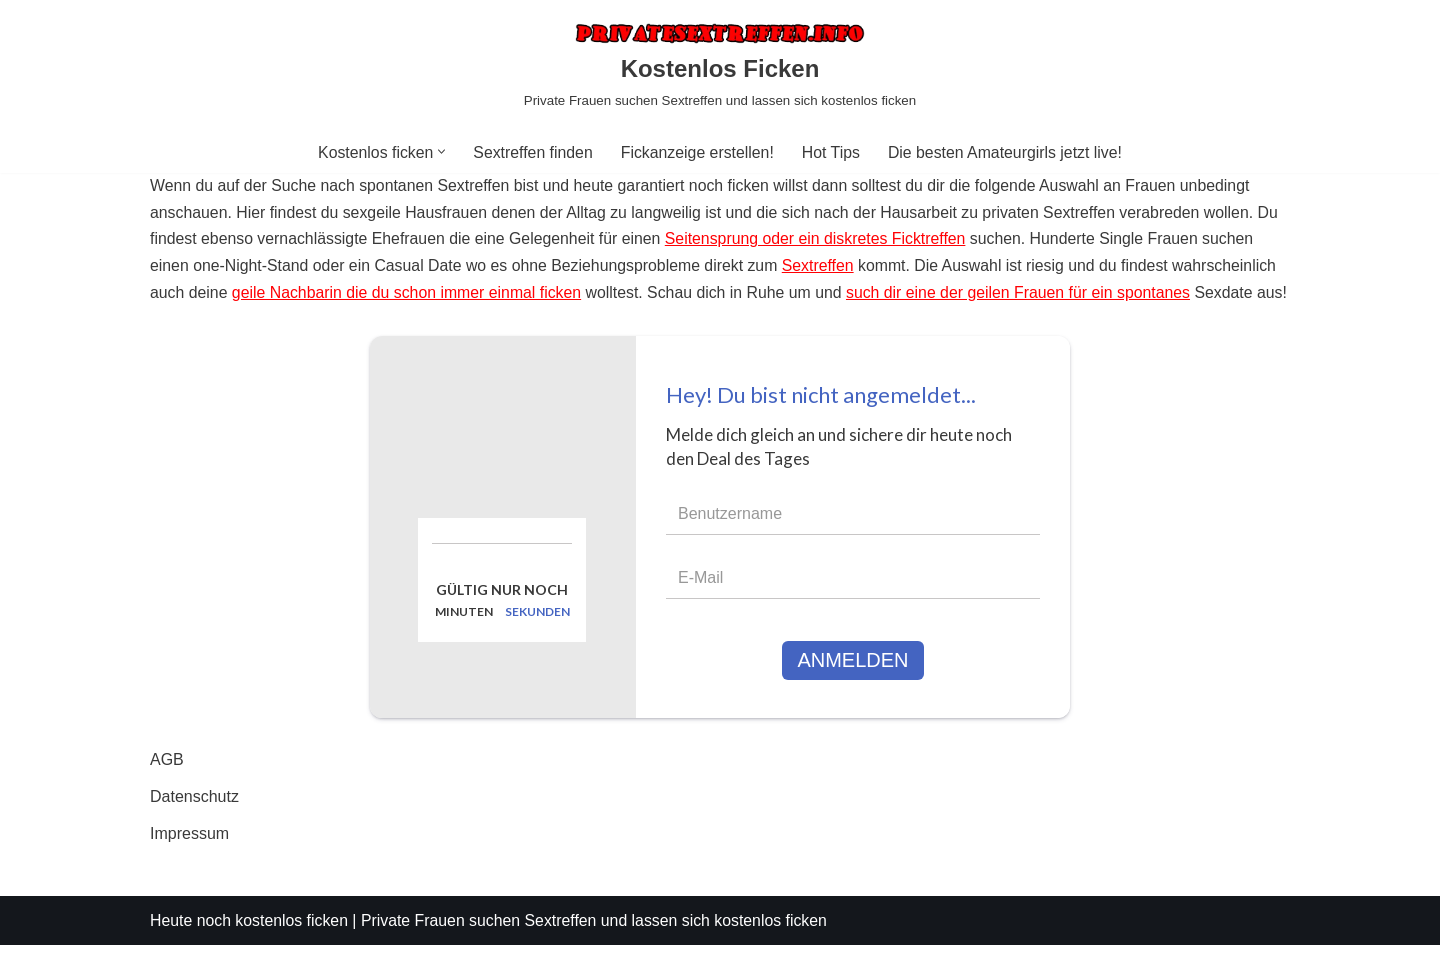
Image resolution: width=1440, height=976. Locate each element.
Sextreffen (825, 268)
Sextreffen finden (531, 152)
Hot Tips (831, 152)
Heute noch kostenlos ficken (250, 951)
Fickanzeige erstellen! (697, 152)
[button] (439, 151)
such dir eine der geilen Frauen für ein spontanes (1028, 295)
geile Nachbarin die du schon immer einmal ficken (409, 295)
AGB (167, 790)
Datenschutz (194, 827)
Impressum (189, 865)
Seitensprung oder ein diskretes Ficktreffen (822, 241)
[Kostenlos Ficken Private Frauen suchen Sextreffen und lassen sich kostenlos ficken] (720, 65)
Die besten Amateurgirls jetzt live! (1007, 152)
